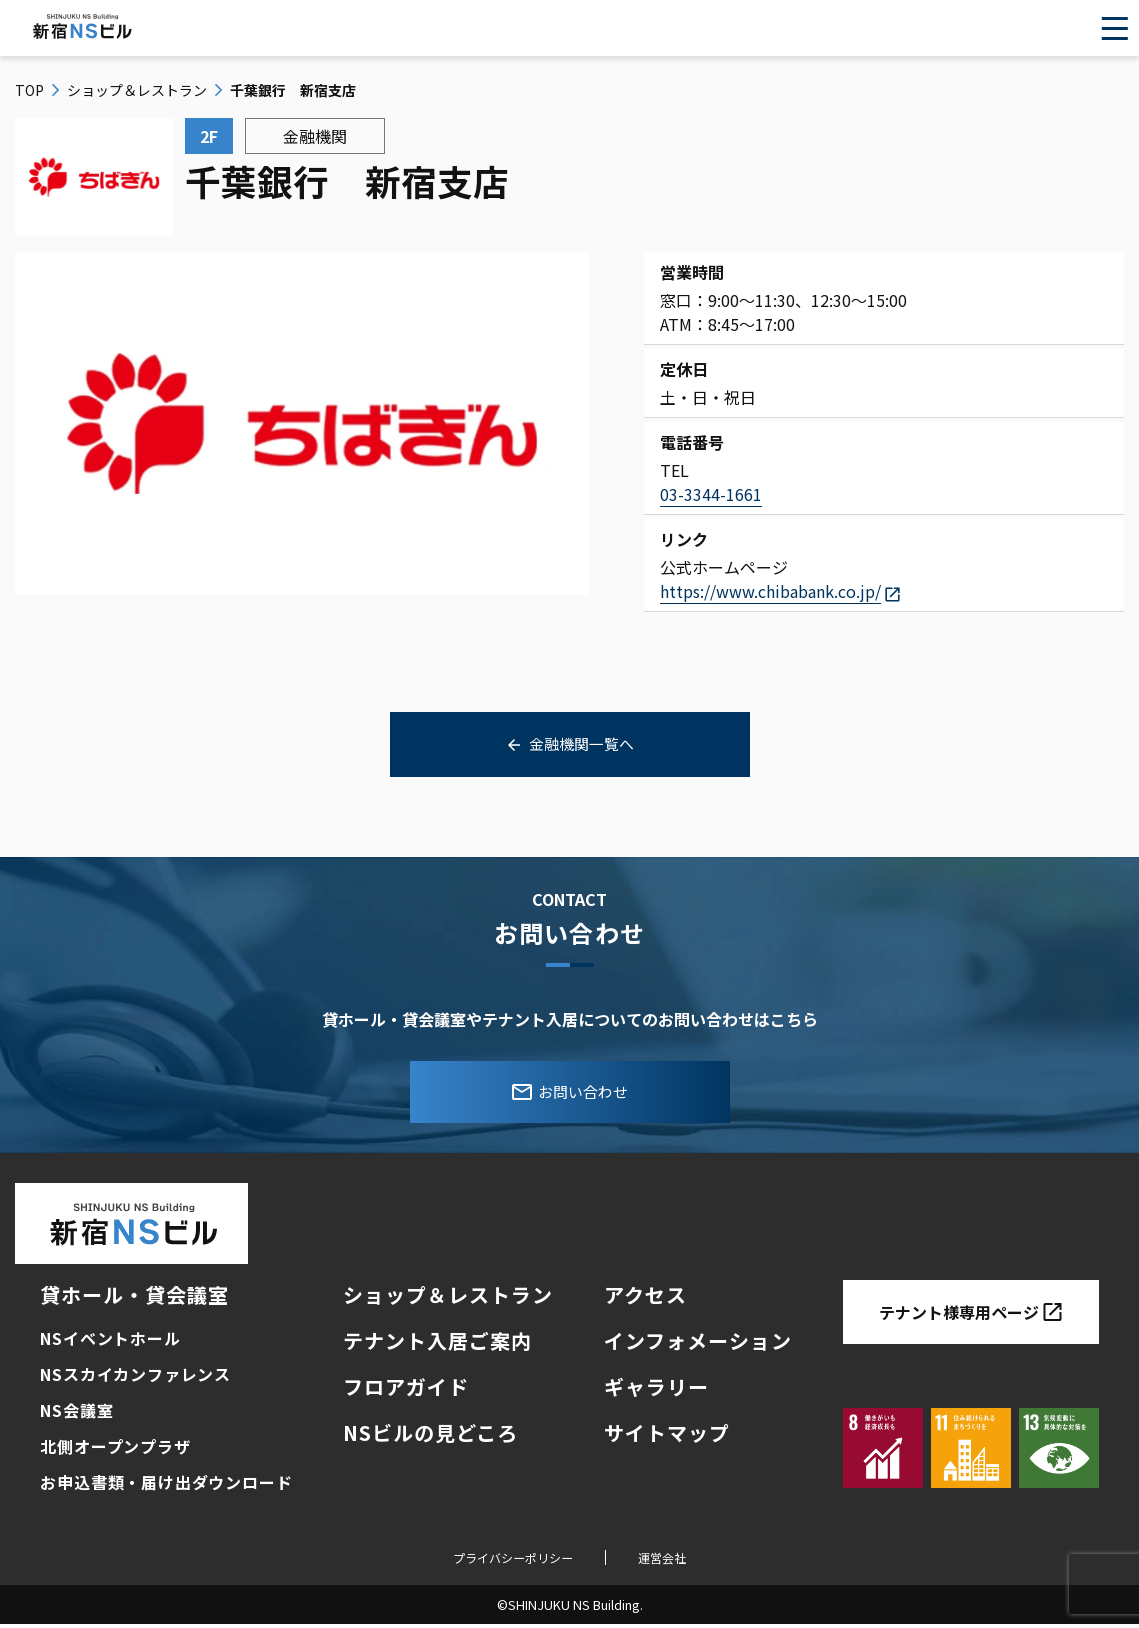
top (29, 90)
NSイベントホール (110, 1342)
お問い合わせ (570, 1094)
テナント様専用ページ (970, 1316)
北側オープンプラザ (115, 1450)
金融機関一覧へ (582, 745)
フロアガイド (406, 1390)
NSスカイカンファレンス (135, 1378)
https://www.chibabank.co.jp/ (770, 591)
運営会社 (677, 1560)
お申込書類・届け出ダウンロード (166, 1486)
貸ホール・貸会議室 (134, 1298)
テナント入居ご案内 (437, 1344)
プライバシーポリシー (507, 1560)
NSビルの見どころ (430, 1436)
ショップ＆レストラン (137, 90)
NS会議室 (76, 1414)
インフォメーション (698, 1344)
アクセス (645, 1298)
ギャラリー (656, 1390)
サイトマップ (667, 1436)
